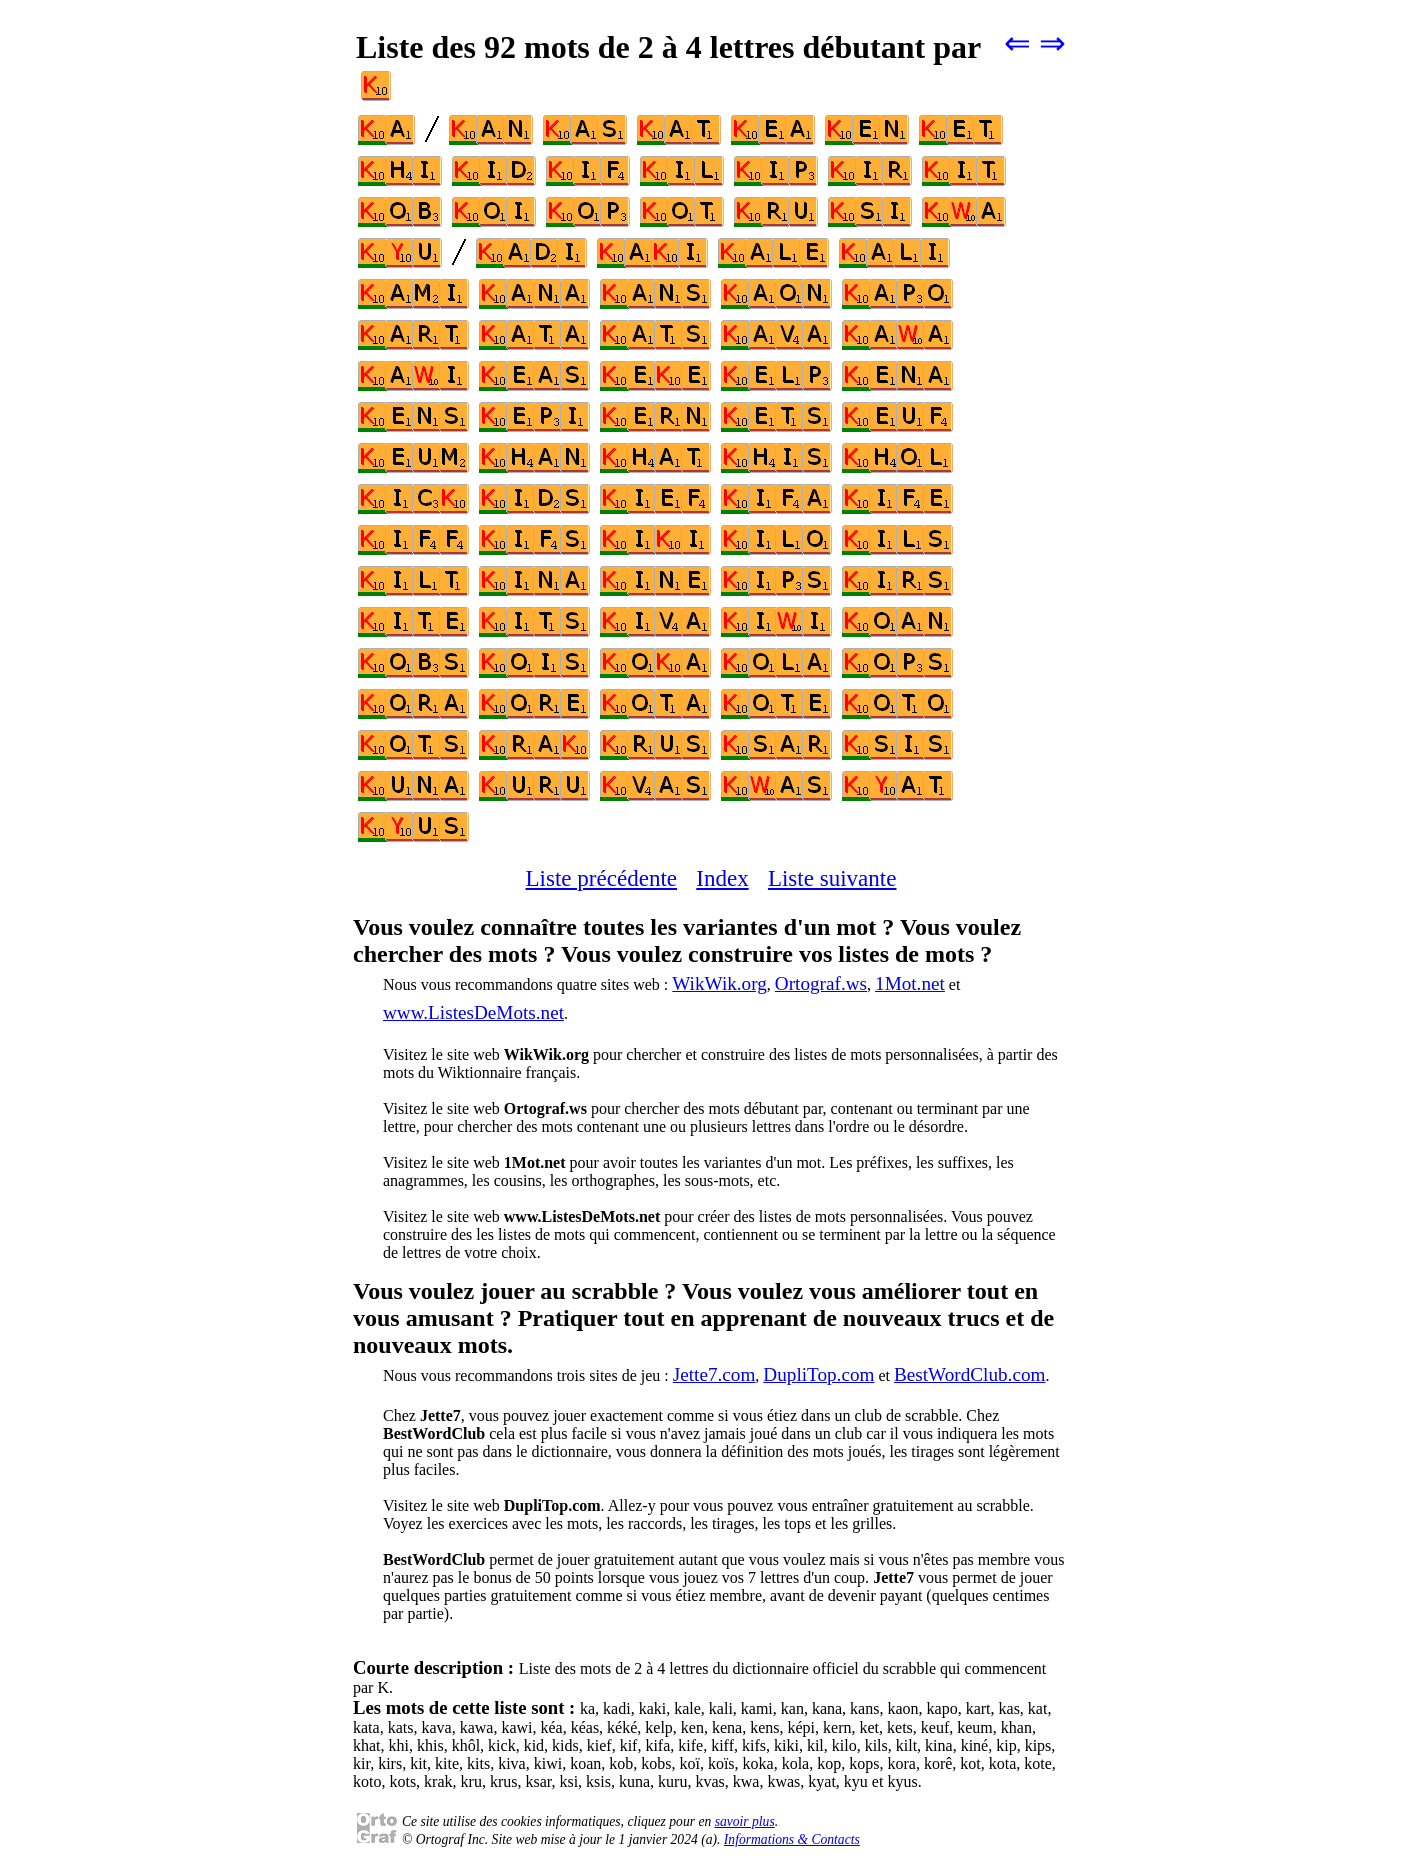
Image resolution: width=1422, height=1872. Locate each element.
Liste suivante (832, 878)
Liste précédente (602, 878)
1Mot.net (910, 983)
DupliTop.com (818, 1374)
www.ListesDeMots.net (473, 1012)
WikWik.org (719, 983)
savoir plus (745, 1821)
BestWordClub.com (969, 1374)
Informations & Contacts (792, 1839)
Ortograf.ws (821, 983)
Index (722, 878)
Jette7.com (714, 1374)
